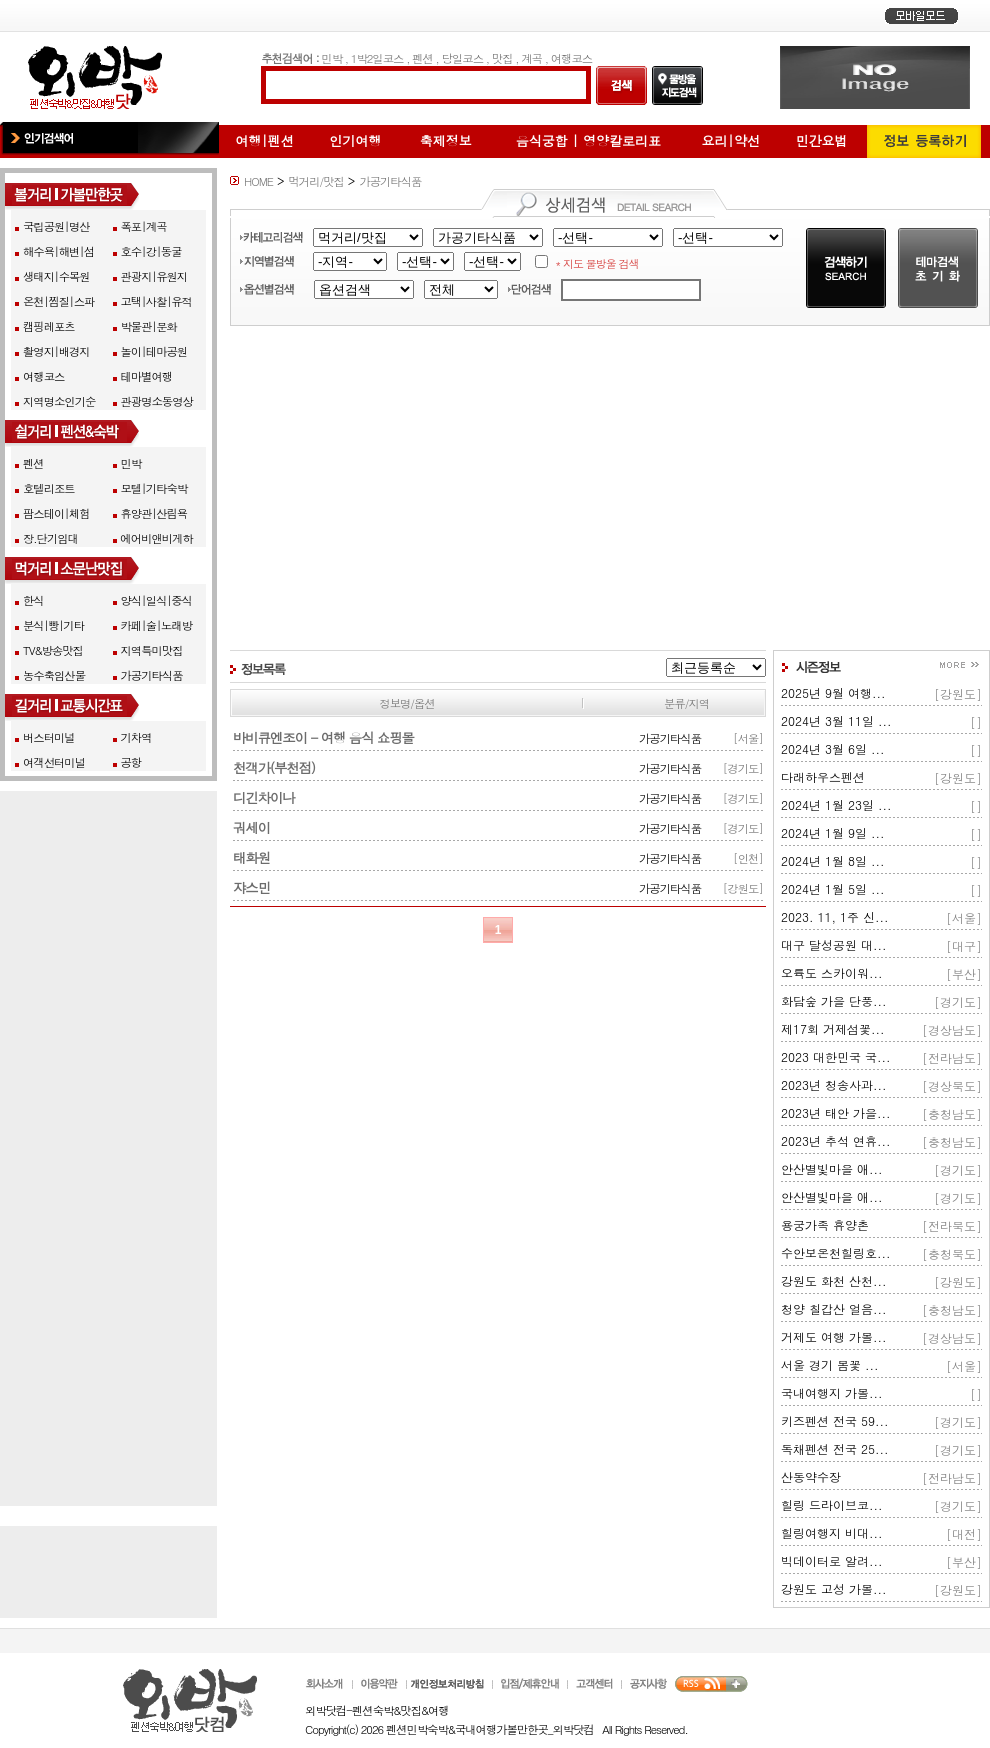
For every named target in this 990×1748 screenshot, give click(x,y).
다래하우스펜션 (823, 776)
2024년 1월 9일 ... (833, 832)
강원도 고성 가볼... (834, 1588)
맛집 (502, 58)
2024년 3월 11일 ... (836, 720)
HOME (258, 181)
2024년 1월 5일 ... (833, 888)
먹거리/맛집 (315, 181)
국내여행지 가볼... (832, 1392)
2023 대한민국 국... (836, 1056)
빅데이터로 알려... (832, 1560)
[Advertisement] (610, 488)
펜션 (422, 58)
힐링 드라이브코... (832, 1504)
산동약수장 (811, 1476)
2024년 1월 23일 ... (836, 804)
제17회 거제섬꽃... (833, 1028)
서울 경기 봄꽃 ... (830, 1364)
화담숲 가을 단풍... (834, 1000)
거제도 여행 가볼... (834, 1336)
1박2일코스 (377, 58)
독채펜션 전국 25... (835, 1448)
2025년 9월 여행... (833, 692)
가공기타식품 (390, 181)
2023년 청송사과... (834, 1084)
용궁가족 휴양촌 (825, 1224)
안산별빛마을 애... (832, 1168)
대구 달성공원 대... (834, 944)
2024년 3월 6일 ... (833, 748)
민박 (331, 58)
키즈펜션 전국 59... (835, 1420)
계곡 (531, 58)
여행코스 (571, 58)
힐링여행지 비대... (832, 1532)
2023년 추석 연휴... (836, 1140)
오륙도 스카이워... (832, 972)
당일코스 (462, 58)
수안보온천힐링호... (836, 1252)
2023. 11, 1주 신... (835, 916)
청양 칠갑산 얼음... (834, 1308)
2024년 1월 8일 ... (833, 860)
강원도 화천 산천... (834, 1280)
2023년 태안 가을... (836, 1112)
